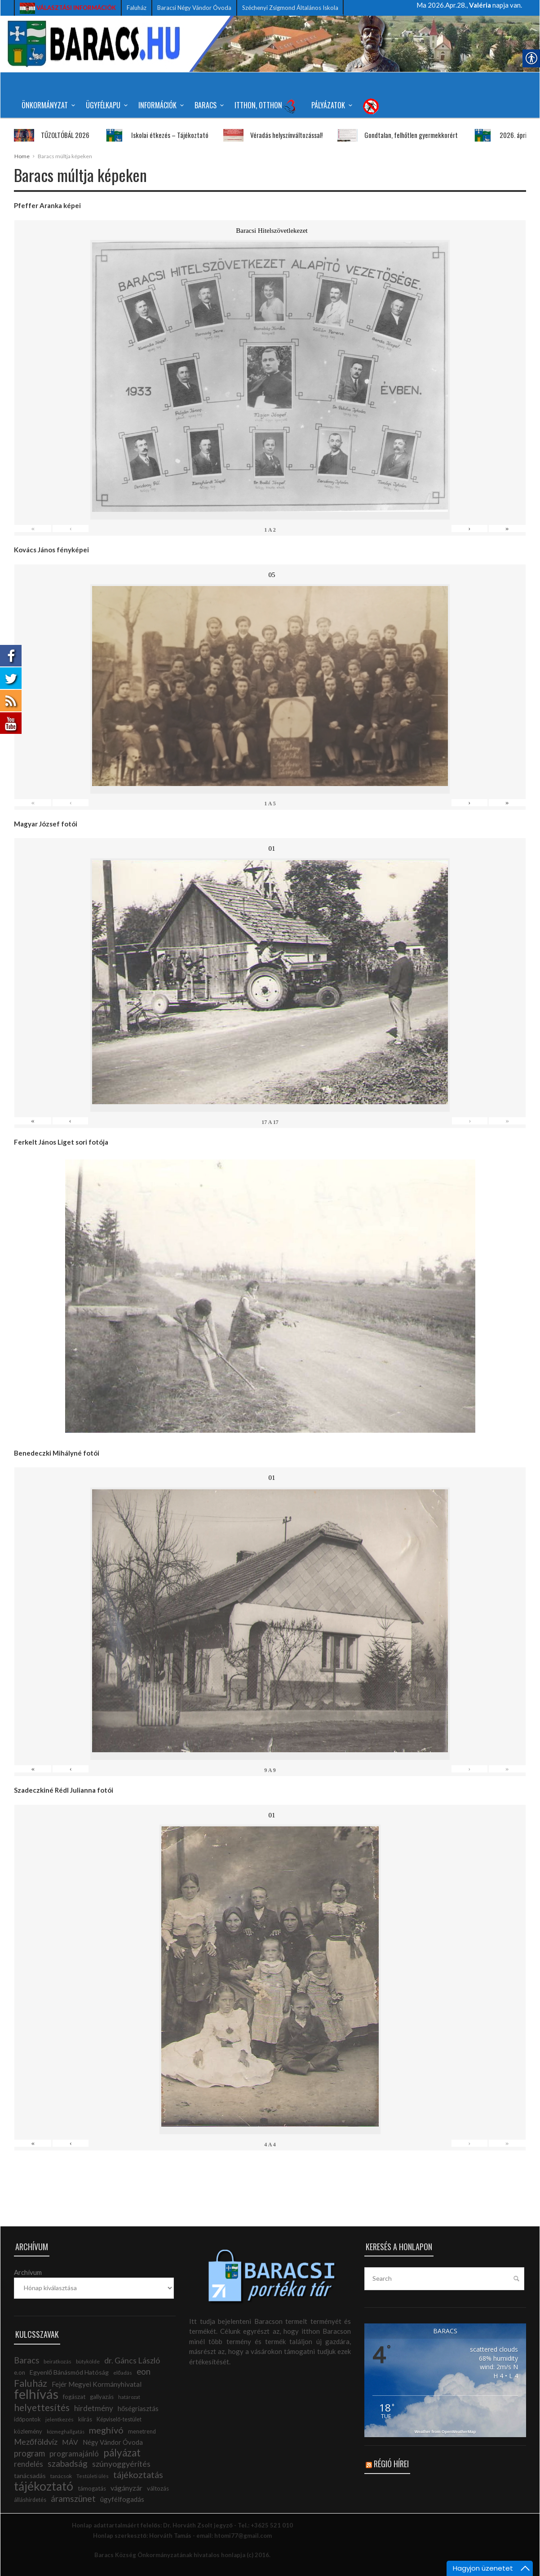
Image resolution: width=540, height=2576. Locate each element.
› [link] (469, 528)
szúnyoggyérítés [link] (121, 2464)
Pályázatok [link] (330, 105)
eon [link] (143, 2371)
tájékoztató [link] (43, 2486)
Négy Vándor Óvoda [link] (113, 2442)
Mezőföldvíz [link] (36, 2442)
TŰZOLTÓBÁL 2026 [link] (42, 135)
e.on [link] (19, 2372)
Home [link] (22, 156)
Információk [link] (159, 105)
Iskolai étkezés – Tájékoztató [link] (147, 135)
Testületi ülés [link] (92, 2476)
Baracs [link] (208, 105)
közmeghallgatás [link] (65, 2431)
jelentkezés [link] (59, 2419)
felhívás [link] (36, 2394)
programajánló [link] (74, 2453)
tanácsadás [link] (30, 2475)
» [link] (507, 528)
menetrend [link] (142, 2431)
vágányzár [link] (126, 2487)
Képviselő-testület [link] (119, 2419)
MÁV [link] (70, 2442)
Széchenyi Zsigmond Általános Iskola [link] (290, 7)
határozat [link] (129, 2397)
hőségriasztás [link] (138, 2408)
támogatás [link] (92, 2488)
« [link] (33, 528)
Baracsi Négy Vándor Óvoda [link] (194, 7)
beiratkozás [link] (57, 2361)
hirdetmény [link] (93, 2408)
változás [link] (158, 2488)
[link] (68, 8)
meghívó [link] (106, 2430)
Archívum (28, 2272)
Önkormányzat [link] (47, 105)
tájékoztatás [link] (138, 2474)
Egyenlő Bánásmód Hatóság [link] (69, 2372)
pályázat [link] (122, 2453)
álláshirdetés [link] (30, 2499)
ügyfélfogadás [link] (122, 2499)
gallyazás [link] (102, 2396)
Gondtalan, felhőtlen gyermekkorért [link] (388, 135)
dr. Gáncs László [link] (132, 2360)
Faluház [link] (136, 7)
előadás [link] (122, 2372)
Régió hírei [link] (391, 2463)
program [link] (29, 2453)
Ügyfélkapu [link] (105, 105)
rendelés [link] (28, 2464)
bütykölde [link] (88, 2361)
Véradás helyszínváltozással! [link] (264, 135)
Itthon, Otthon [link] (266, 106)
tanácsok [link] (61, 2476)
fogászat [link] (74, 2396)
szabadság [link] (68, 2463)
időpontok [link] (27, 2419)
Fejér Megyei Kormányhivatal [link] (97, 2384)
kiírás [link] (85, 2419)
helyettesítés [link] (42, 2407)
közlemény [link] (28, 2431)
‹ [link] (71, 528)
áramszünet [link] (73, 2498)
